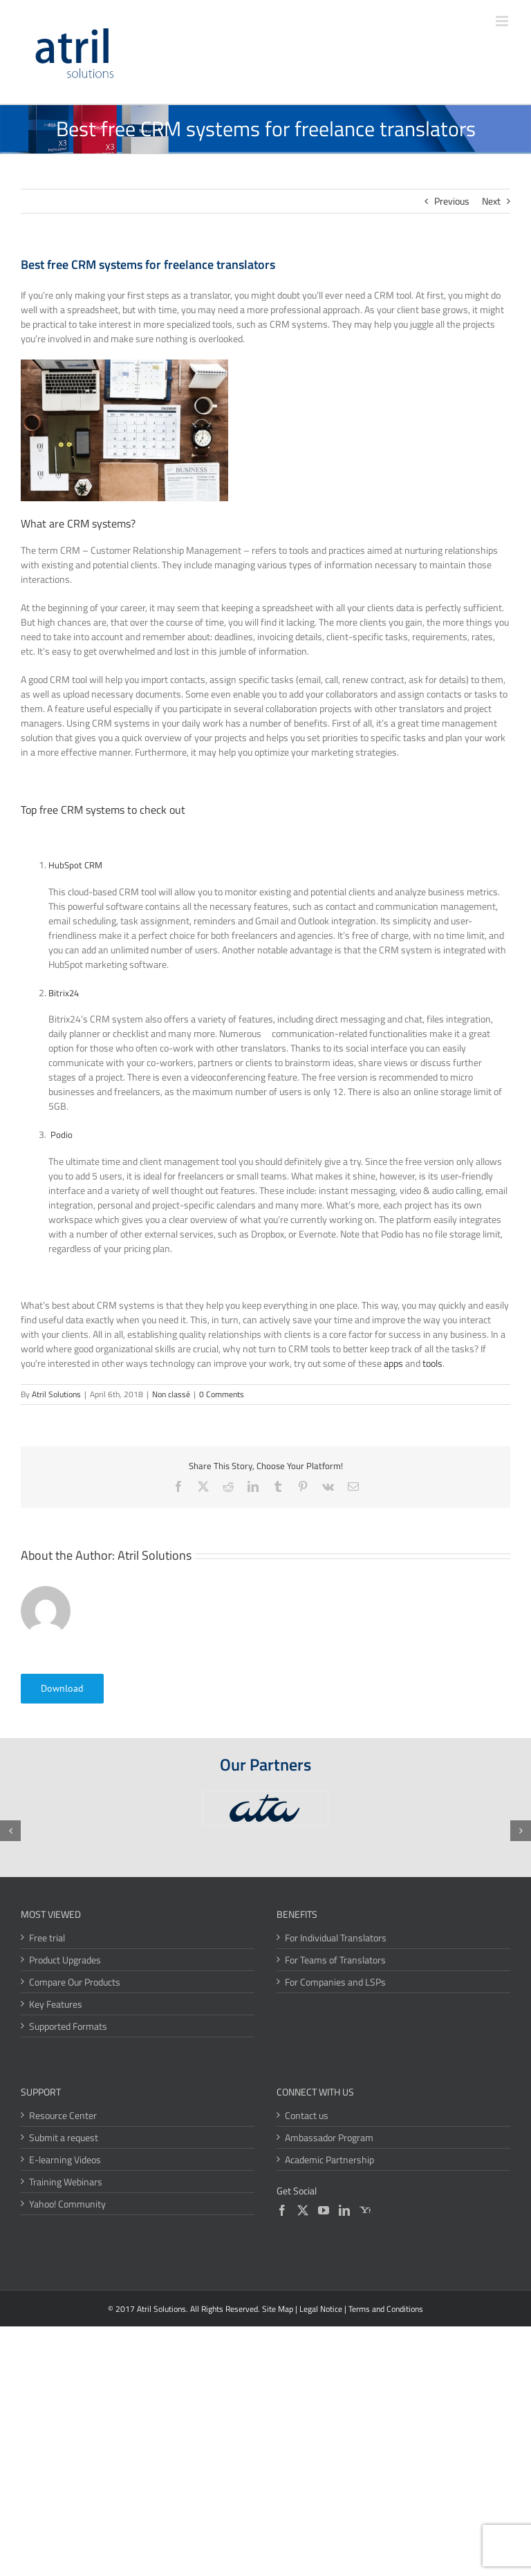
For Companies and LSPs (335, 1982)
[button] (10, 1830)
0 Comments (221, 1394)
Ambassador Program (329, 2137)
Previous (451, 201)
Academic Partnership (329, 2159)
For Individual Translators (335, 1937)
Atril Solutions (56, 1394)
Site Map (277, 2308)
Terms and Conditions (385, 2308)
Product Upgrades (65, 1959)
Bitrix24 (63, 993)
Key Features (55, 2004)
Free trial (47, 1937)
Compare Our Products (74, 1982)
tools (432, 1363)
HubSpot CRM (75, 865)
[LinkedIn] (344, 2210)
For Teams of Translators (335, 1959)
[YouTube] (323, 2210)
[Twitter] (302, 2210)
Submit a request (63, 2137)
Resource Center (63, 2115)
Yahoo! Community (67, 2203)
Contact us (306, 2115)
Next (491, 201)
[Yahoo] (365, 2210)
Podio (61, 1134)
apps (393, 1363)
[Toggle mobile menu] (503, 21)
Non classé (171, 1394)
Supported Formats (68, 2026)
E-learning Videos (65, 2159)
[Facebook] (282, 2210)
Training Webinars (65, 2181)
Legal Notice (320, 2308)
